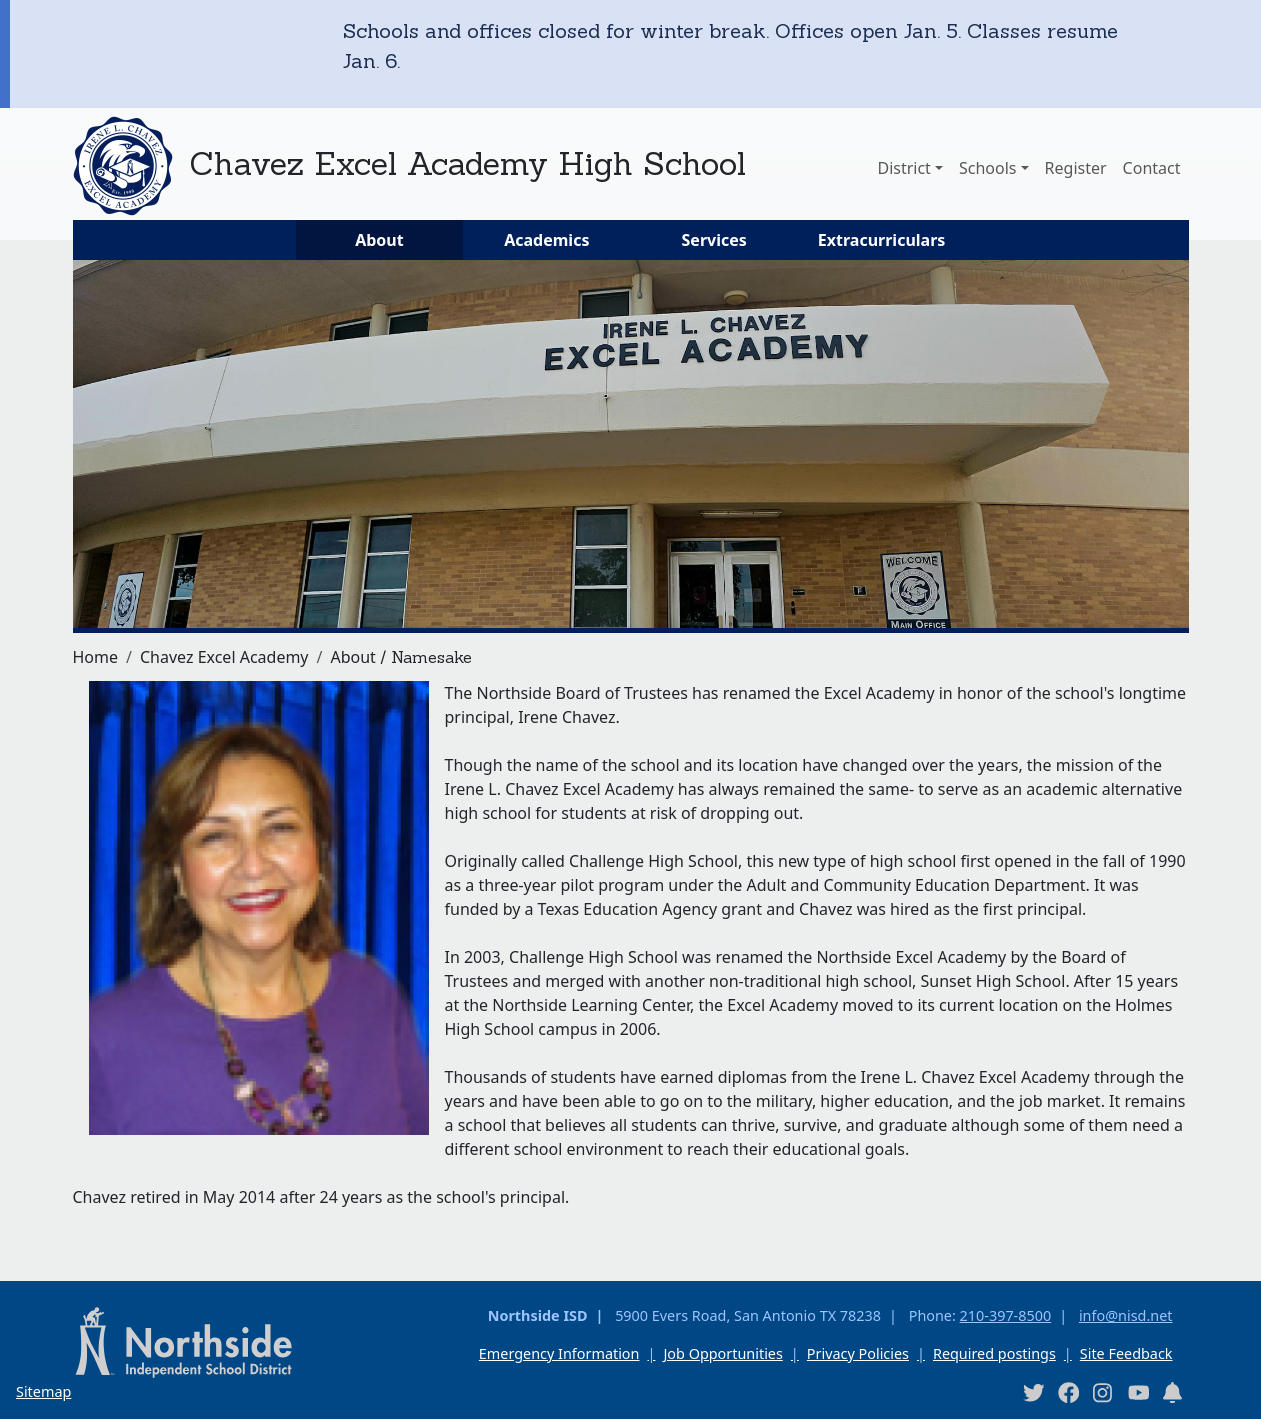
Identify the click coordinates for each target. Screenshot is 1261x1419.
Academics (546, 240)
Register (1076, 168)
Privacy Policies (858, 1353)
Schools (988, 168)
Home (96, 657)
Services (714, 240)
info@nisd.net (1126, 1315)
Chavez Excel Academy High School (467, 163)
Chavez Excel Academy (224, 657)
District (903, 168)
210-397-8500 (1006, 1315)
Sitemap (43, 1391)
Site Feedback (1126, 1353)
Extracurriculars (882, 240)
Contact (1152, 168)
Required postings (994, 1353)
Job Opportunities (722, 1353)
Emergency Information (559, 1353)
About (379, 240)
